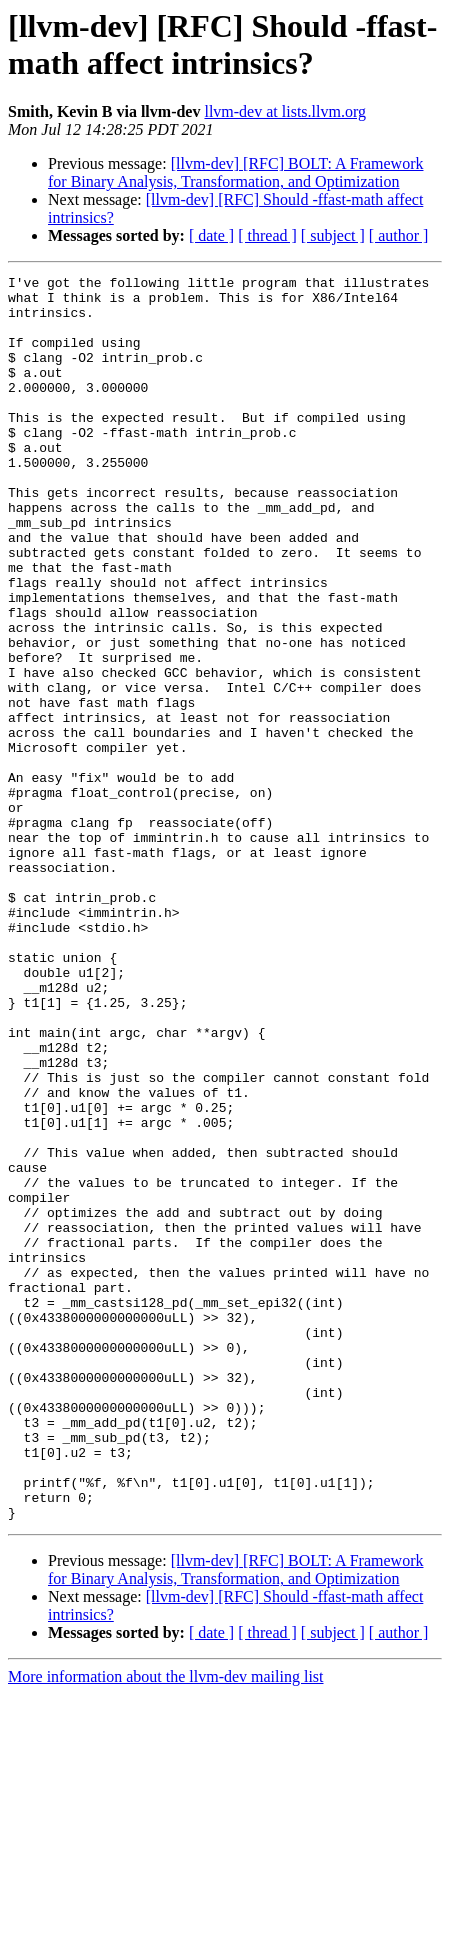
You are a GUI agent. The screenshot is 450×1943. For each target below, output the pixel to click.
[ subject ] (333, 235)
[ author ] (399, 235)
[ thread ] (267, 235)
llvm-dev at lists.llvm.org (284, 111)
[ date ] (211, 235)
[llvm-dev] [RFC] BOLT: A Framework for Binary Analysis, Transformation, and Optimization (235, 172)
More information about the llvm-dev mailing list (166, 1925)
